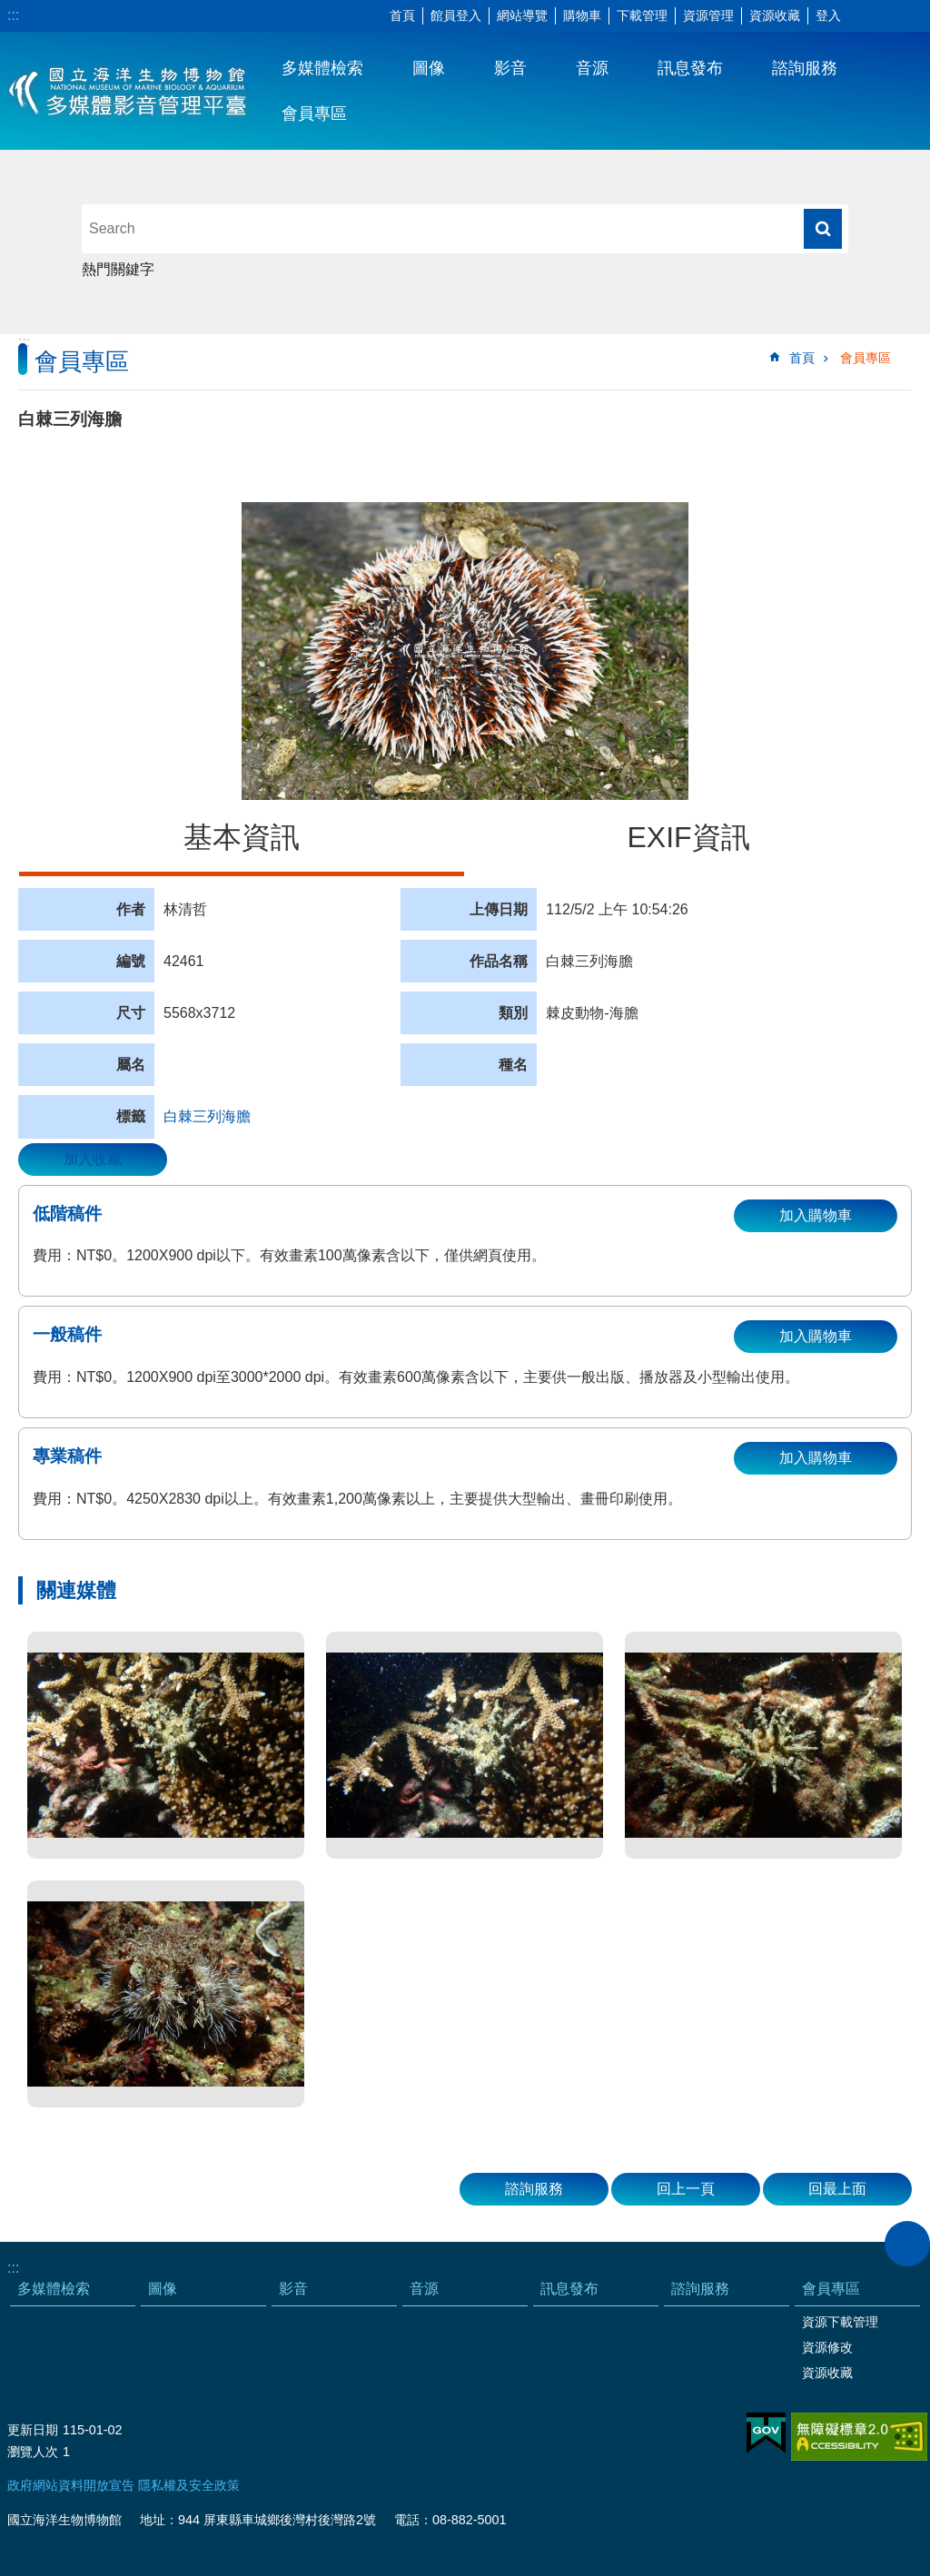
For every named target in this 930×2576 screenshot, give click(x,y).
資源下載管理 (840, 2321)
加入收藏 (93, 1159)
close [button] (907, 2243)
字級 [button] (862, 16)
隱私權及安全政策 (189, 2485)
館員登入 (455, 15)
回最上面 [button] (837, 2188)
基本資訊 (241, 837)
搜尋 (823, 229)
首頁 (402, 15)
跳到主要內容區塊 (9, 9)
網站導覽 (522, 15)
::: (13, 15)
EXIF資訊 (688, 837)
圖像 (428, 68)
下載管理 (642, 15)
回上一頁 (686, 2188)
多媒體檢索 (322, 68)
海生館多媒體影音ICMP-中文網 (128, 91)
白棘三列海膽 (207, 1116)
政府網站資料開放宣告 (70, 2485)
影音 (510, 68)
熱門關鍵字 (118, 269)
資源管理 (708, 15)
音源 (592, 68)
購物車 (582, 15)
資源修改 (827, 2347)
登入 (828, 15)
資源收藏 (774, 15)
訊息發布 (690, 68)
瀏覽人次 (32, 2451)
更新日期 (32, 2430)
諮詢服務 (804, 68)
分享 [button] (889, 16)
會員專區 (314, 113)
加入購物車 (815, 1215)
